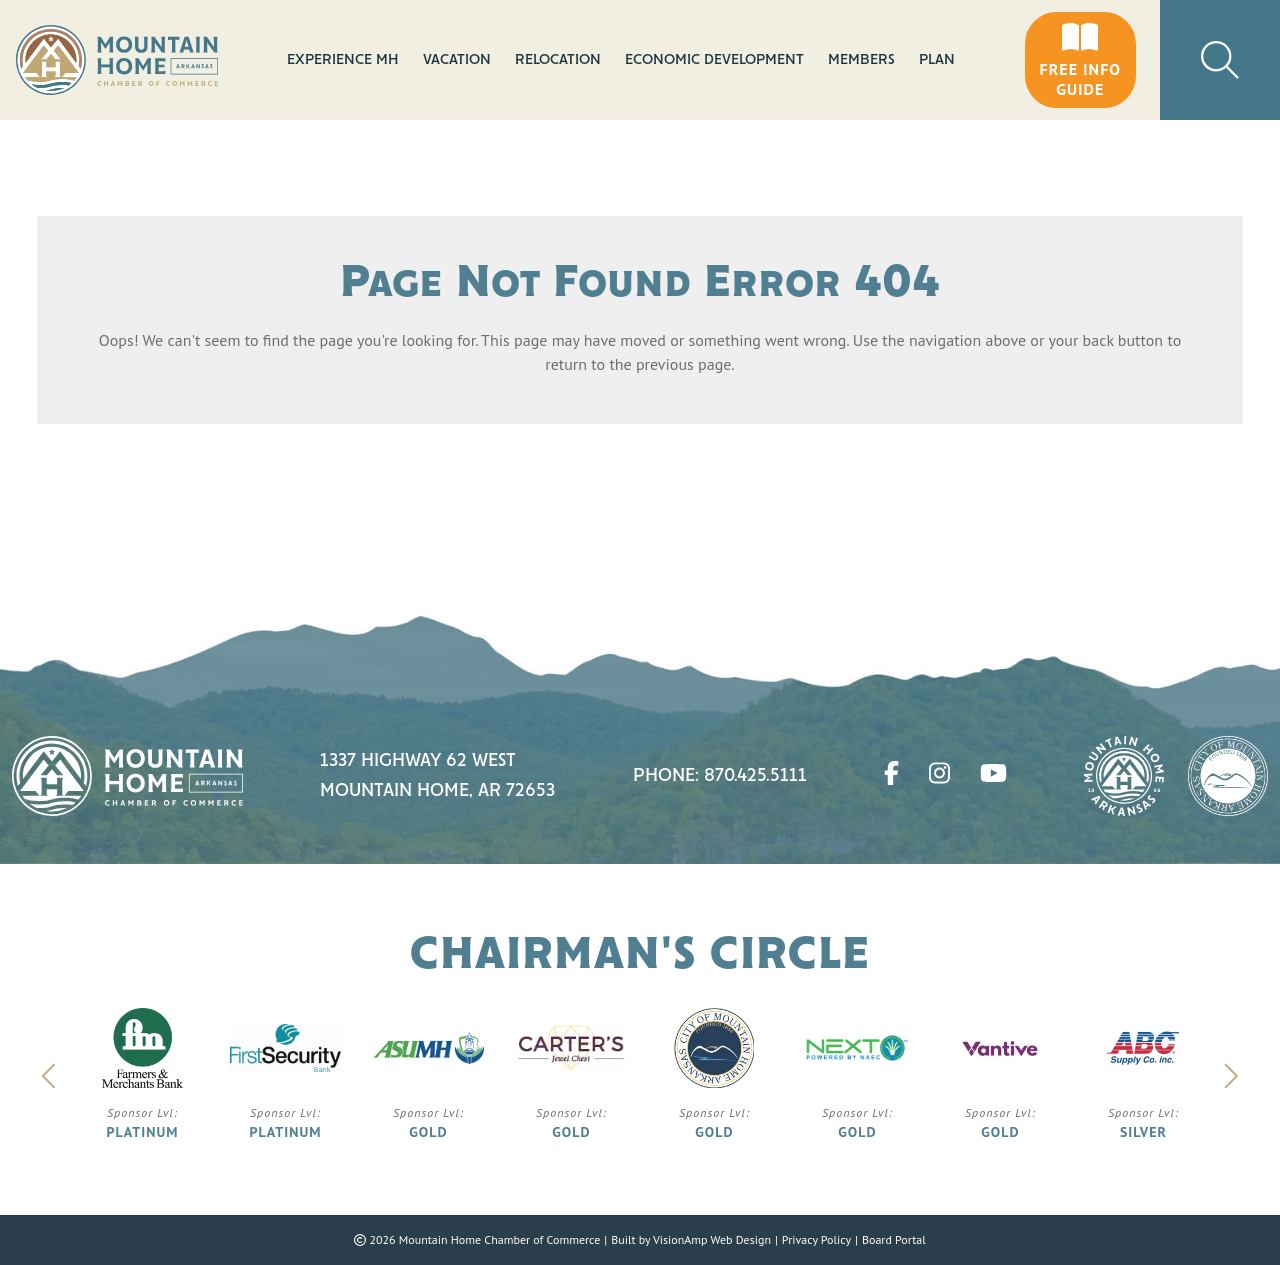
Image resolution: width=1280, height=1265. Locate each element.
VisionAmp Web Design (712, 1239)
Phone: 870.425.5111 (720, 776)
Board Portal (894, 1239)
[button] (1080, 60)
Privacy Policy (816, 1239)
